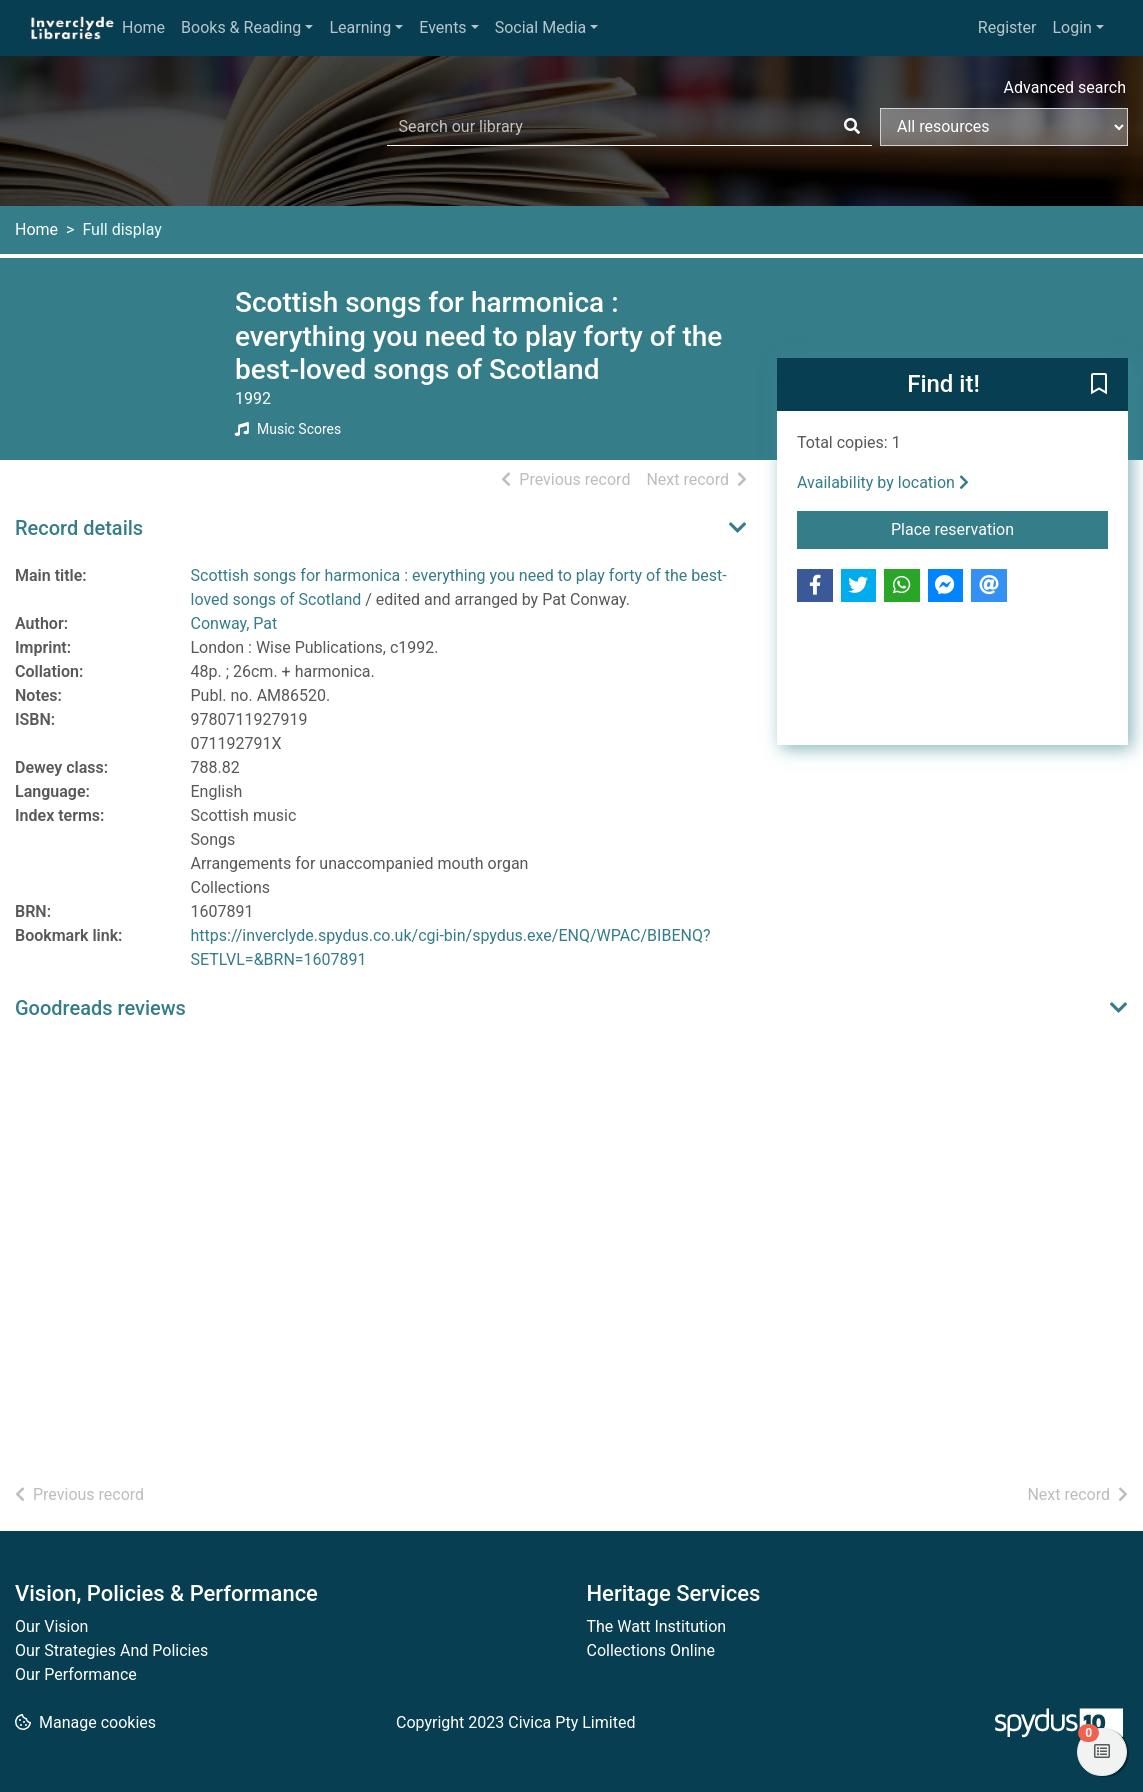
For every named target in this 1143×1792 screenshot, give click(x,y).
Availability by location (883, 482)
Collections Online (651, 1650)
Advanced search (1065, 87)
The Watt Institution (657, 1626)
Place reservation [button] (999, 528)
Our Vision (51, 1626)
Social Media (541, 27)
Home (143, 27)
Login (1071, 27)
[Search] (852, 127)
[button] (1099, 385)
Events (442, 27)
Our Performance (76, 1674)
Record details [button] (79, 528)
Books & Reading (241, 27)
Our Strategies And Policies (111, 1650)
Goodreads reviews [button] (100, 1008)
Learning (360, 27)
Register (1007, 27)
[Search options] (1004, 127)
